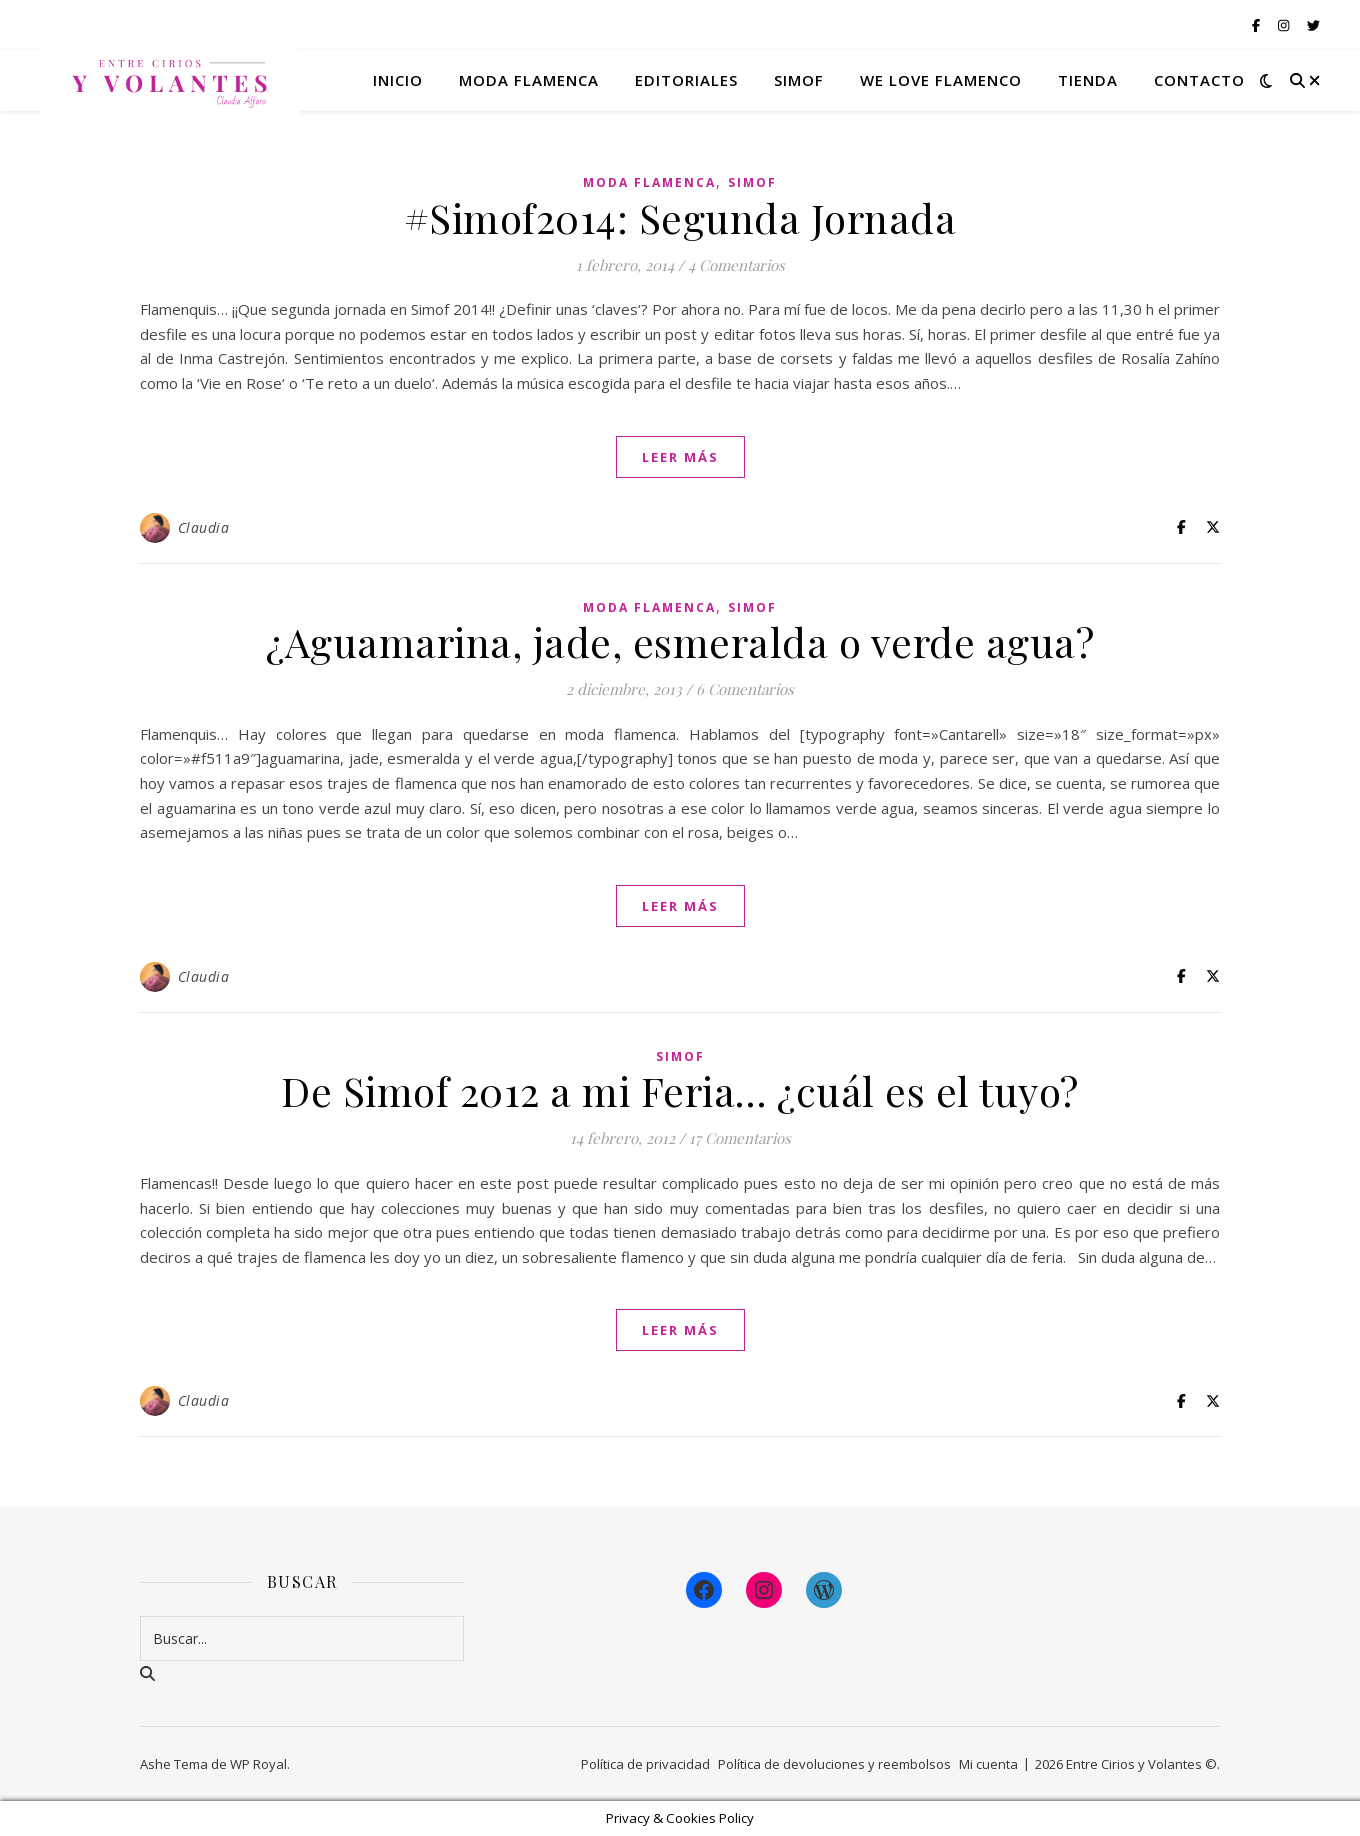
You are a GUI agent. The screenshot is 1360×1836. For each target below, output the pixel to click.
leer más (680, 457)
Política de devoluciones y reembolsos (834, 1764)
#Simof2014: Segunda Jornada (680, 217)
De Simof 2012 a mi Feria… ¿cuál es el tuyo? (680, 1090)
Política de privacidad (645, 1764)
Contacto (1199, 80)
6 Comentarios (745, 689)
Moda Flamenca (649, 182)
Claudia (204, 527)
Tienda (1088, 80)
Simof (799, 80)
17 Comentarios (740, 1138)
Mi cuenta (988, 1764)
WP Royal (258, 1764)
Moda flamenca (529, 80)
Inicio (398, 80)
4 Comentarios (736, 265)
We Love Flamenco (941, 80)
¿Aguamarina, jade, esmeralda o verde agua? (680, 641)
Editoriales (686, 80)
